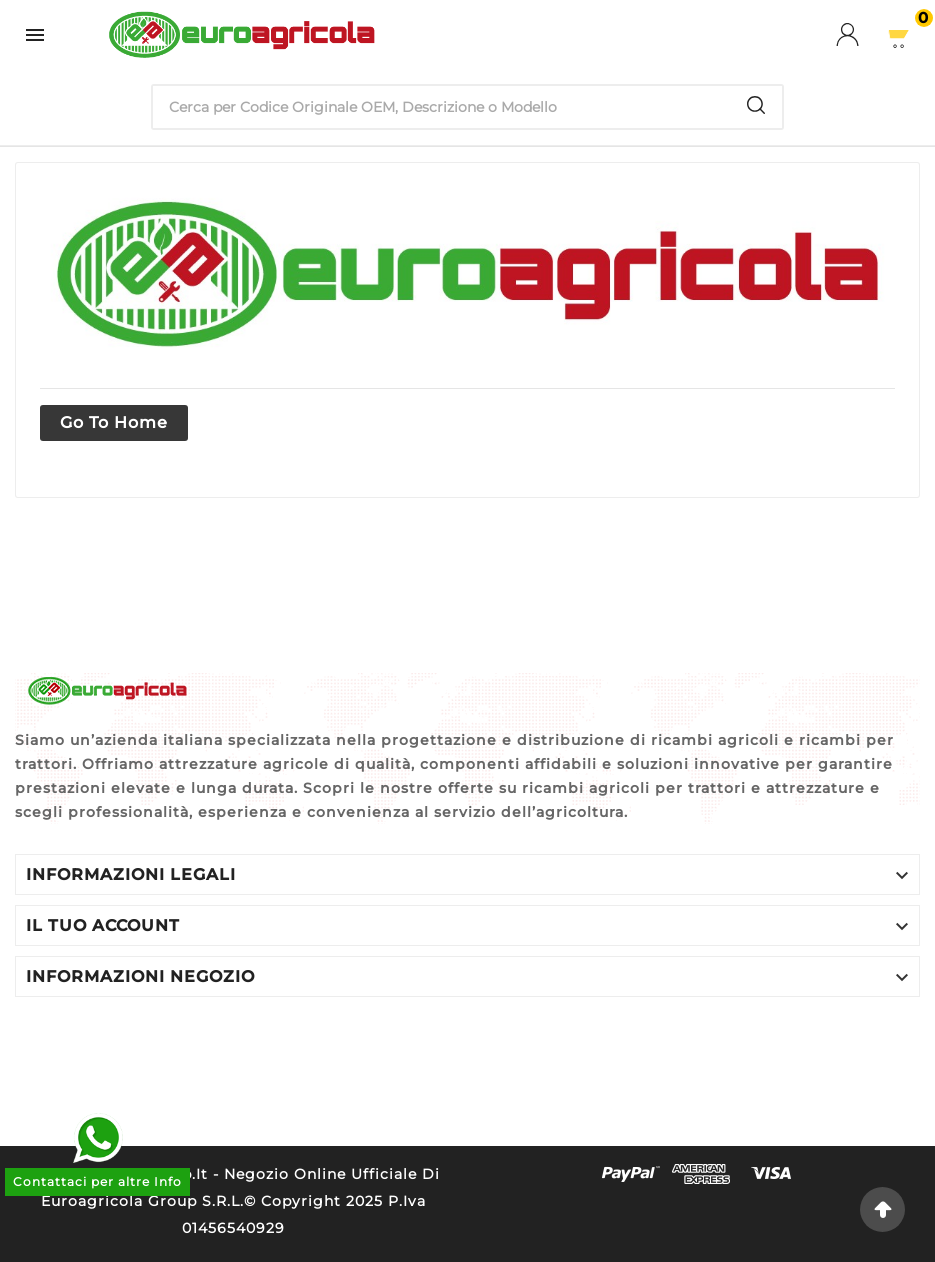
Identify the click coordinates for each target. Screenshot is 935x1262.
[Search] (756, 105)
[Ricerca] (442, 107)
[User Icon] (860, 34)
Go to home (114, 422)
